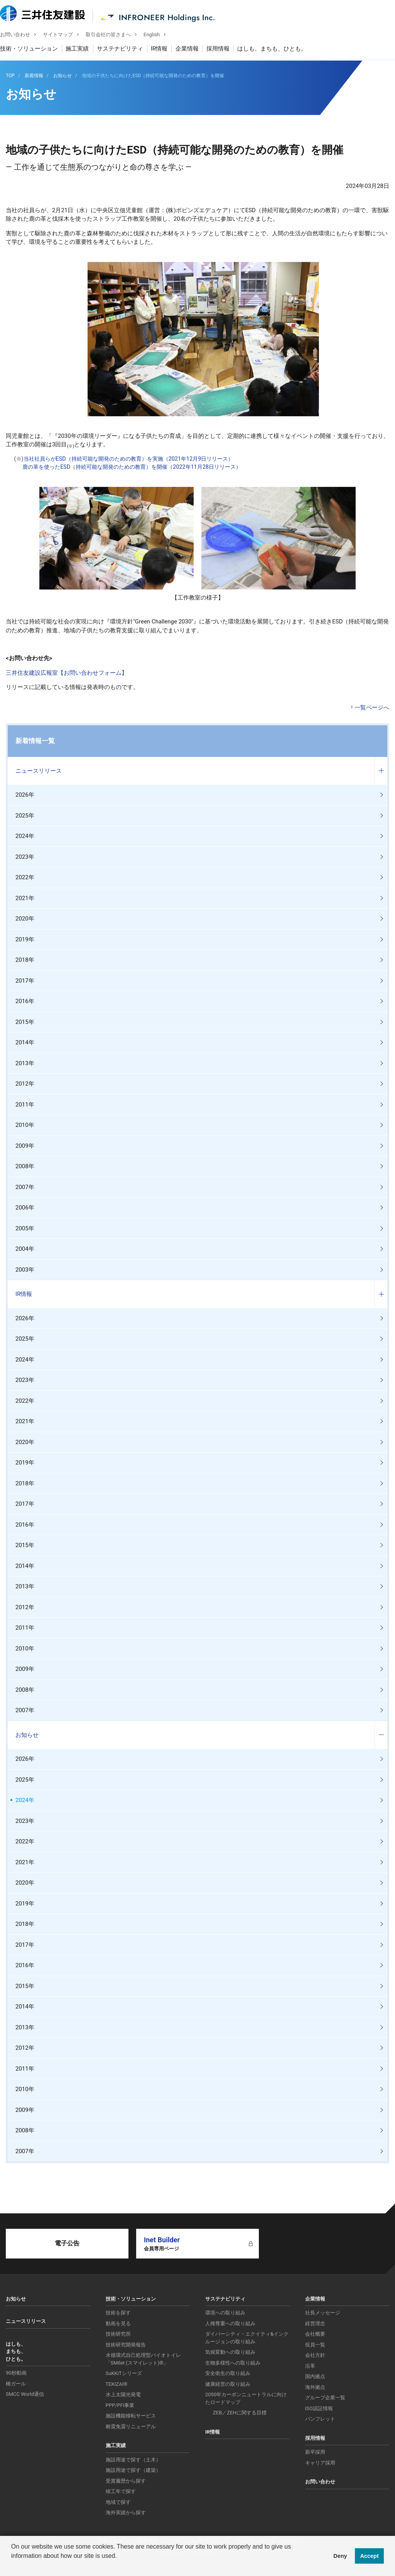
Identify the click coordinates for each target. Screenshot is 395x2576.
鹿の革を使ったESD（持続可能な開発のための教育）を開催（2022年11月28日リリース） (131, 467)
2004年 (24, 1248)
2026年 (24, 794)
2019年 (24, 939)
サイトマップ (64, 35)
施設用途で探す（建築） (133, 2470)
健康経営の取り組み (227, 2384)
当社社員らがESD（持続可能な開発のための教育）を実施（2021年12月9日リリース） (129, 459)
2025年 (24, 815)
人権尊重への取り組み (230, 2323)
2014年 (24, 1042)
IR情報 (165, 49)
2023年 (24, 856)
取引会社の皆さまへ (114, 35)
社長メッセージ (322, 2313)
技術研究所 (118, 2334)
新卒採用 (315, 2452)
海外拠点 (315, 2387)
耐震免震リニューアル (131, 2426)
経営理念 (315, 2323)
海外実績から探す (126, 2512)
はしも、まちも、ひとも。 (277, 49)
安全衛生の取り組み (227, 2373)
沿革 (310, 2366)
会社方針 (315, 2355)
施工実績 (83, 49)
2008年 (24, 1166)
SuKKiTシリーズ (124, 2373)
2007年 (24, 1187)
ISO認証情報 (319, 2408)
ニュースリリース (38, 770)
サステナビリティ (126, 49)
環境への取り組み (225, 2313)
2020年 (24, 918)
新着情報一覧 (35, 741)
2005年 (24, 1228)
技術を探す (118, 2313)
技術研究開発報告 (126, 2345)
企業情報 (192, 49)
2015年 (24, 1022)
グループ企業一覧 (325, 2397)
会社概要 (315, 2334)
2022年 (24, 877)
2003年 (24, 1269)
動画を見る (118, 2323)
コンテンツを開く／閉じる (381, 771)
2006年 (24, 1207)
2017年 (24, 980)
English (157, 35)
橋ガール (16, 2384)
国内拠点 (315, 2376)
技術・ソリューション (35, 49)
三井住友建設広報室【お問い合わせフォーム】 (66, 672)
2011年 (24, 1104)
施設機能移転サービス (131, 2416)
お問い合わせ (21, 35)
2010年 (24, 1125)
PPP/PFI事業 (120, 2405)
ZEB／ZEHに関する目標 (240, 2413)
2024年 (24, 836)
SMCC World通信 (25, 2394)
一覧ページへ (371, 707)
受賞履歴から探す (126, 2481)
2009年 (24, 1145)
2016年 (24, 1001)
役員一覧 (315, 2345)
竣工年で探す (121, 2491)
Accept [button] (369, 2556)
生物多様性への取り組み (232, 2363)
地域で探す (118, 2502)
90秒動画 (16, 2373)
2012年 (24, 1083)
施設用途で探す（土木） (133, 2460)
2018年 (24, 959)
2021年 (24, 898)
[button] (12, 2566)
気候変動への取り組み (230, 2352)
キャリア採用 (320, 2463)
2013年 (24, 1063)
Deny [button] (340, 2556)
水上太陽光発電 (123, 2394)
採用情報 (223, 49)
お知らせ (27, 1734)
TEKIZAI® (117, 2384)
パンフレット (320, 2419)
